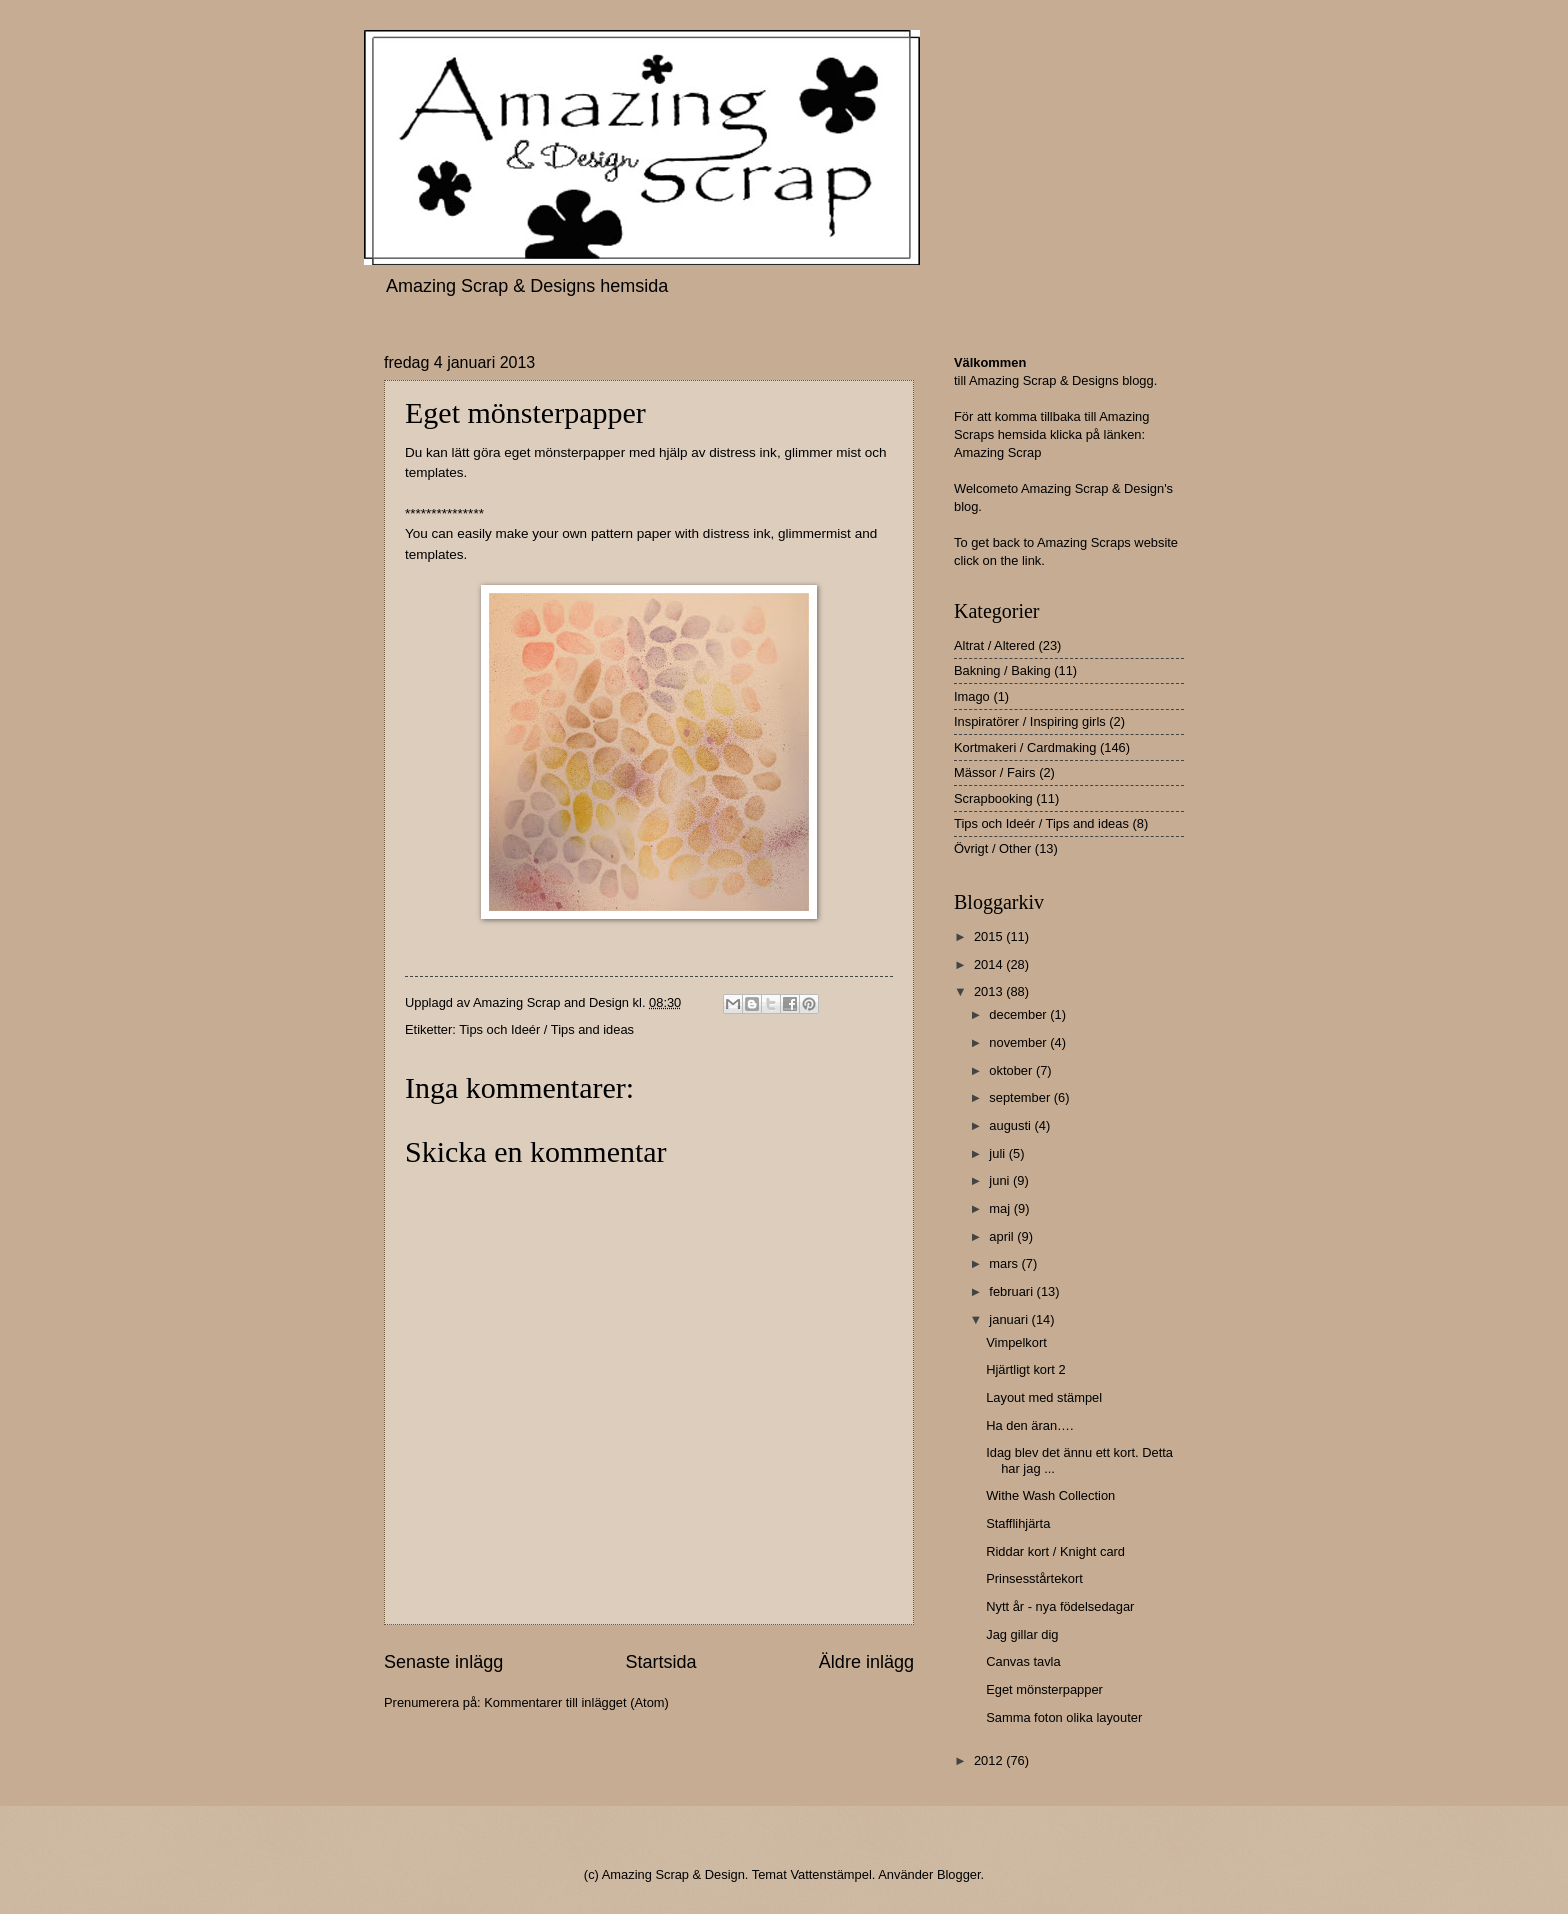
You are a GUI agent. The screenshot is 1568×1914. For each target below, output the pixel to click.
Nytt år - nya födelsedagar (1060, 1606)
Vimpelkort (1016, 1342)
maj (1001, 1208)
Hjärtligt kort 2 (1025, 1369)
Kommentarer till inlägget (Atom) (576, 1702)
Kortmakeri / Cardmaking (1025, 747)
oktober (1012, 1070)
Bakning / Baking (1002, 670)
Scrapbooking (993, 798)
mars (1005, 1263)
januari (1010, 1319)
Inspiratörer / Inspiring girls (1030, 721)
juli (998, 1153)
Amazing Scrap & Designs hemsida (527, 286)
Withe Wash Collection (1050, 1495)
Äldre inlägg (866, 1662)
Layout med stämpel (1044, 1397)
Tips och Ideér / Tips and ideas (546, 1029)
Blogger (959, 1874)
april (1003, 1236)
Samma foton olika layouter (1064, 1717)
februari (1012, 1291)
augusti (1011, 1125)
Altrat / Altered (994, 645)
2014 (990, 964)
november (1019, 1042)
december (1019, 1014)
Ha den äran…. (1029, 1425)
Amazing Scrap (997, 452)
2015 (990, 936)
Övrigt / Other (992, 848)
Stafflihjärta (1018, 1523)
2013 (990, 991)
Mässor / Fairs (995, 772)
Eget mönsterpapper (1044, 1689)
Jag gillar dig (1022, 1634)
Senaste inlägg (443, 1662)
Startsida (660, 1662)
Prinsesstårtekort (1034, 1578)
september (1021, 1097)
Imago (972, 696)
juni (1001, 1180)
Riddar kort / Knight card (1055, 1551)
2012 (990, 1760)
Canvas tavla (1023, 1661)
